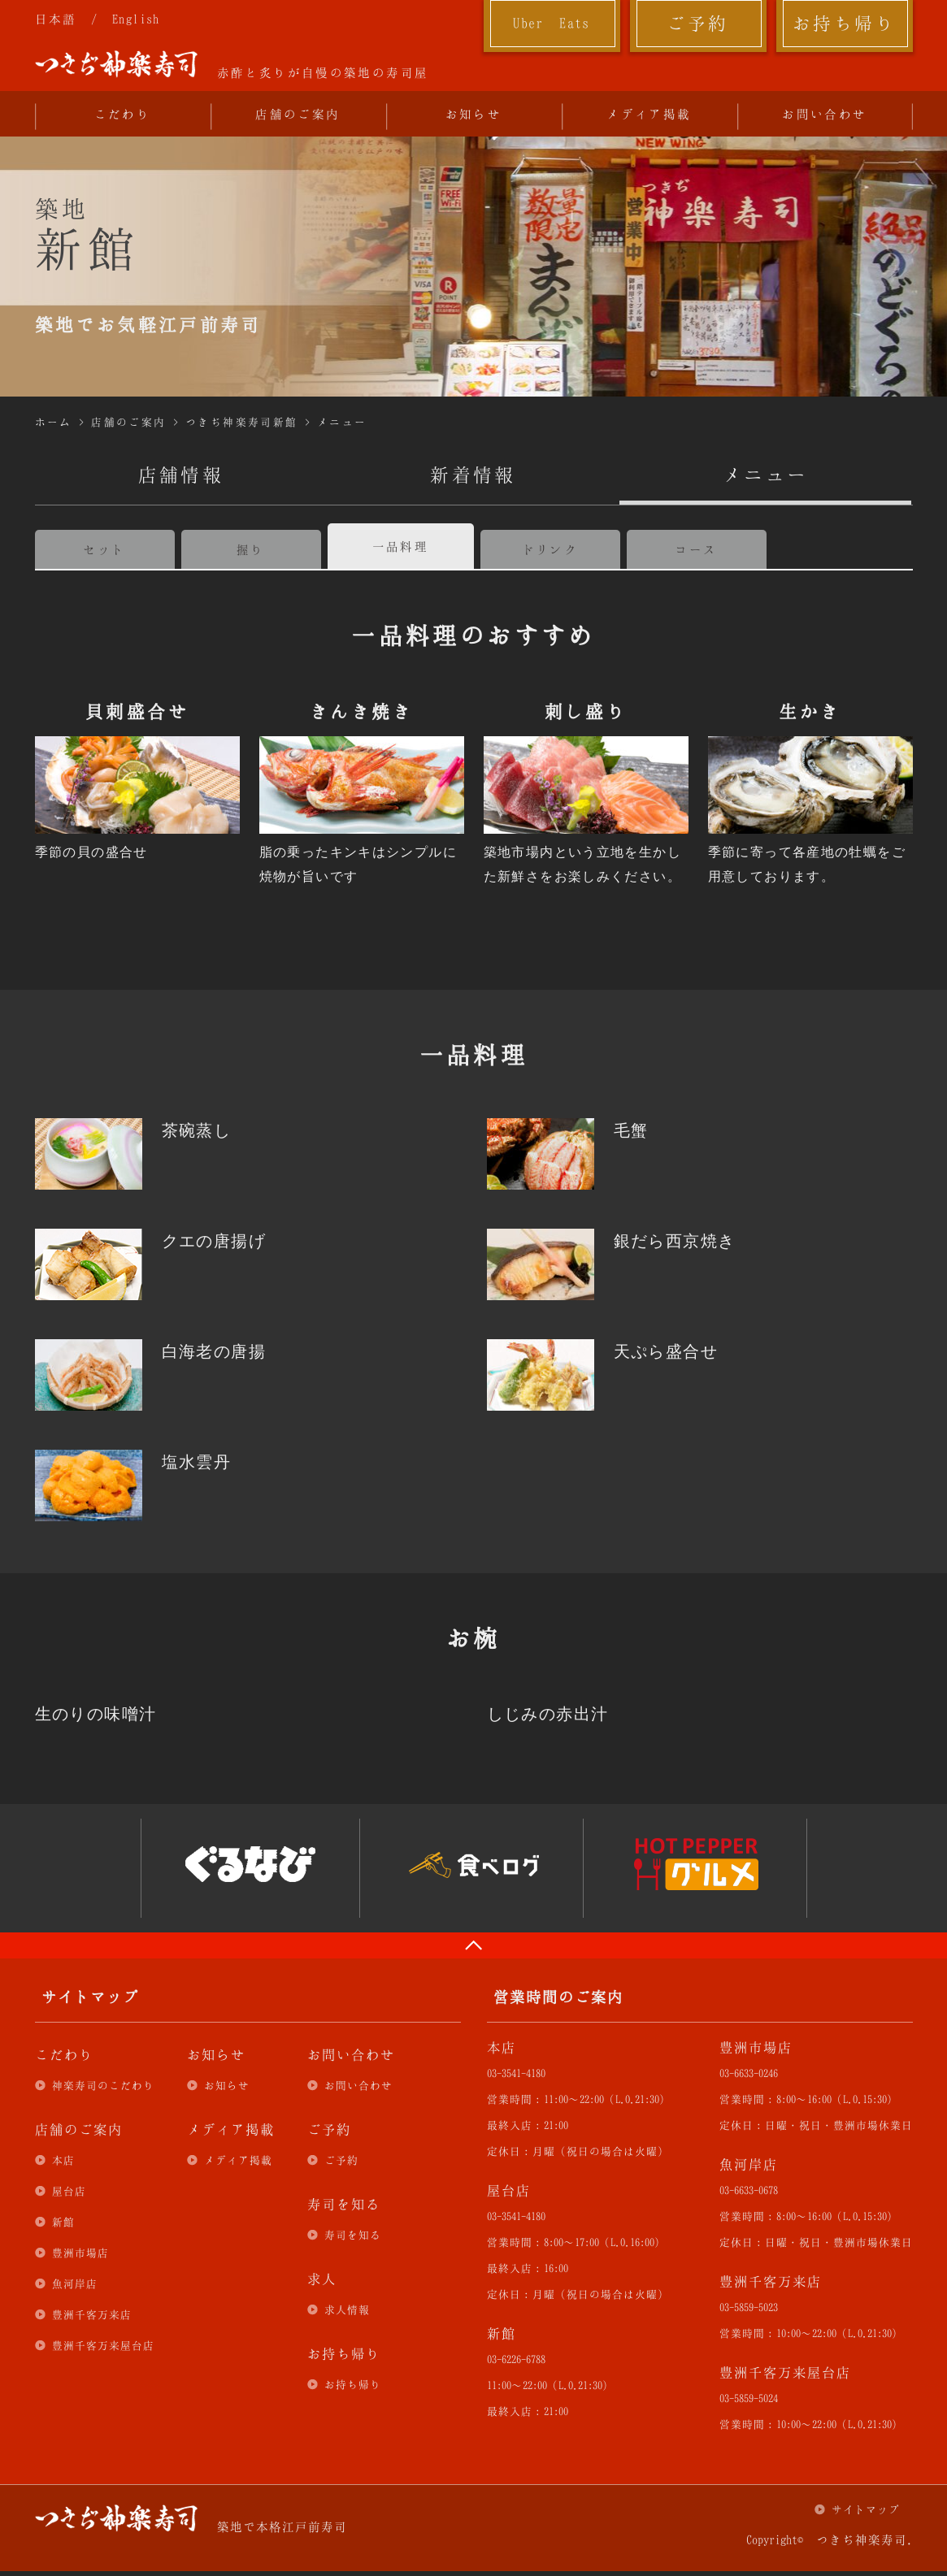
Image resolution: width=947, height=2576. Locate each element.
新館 (63, 2221)
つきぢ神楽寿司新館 (241, 421)
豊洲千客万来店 (92, 2314)
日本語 (56, 18)
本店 (63, 2160)
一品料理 (400, 546)
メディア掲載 (648, 113)
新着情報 (474, 474)
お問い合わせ (824, 113)
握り (251, 549)
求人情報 (347, 2309)
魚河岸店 (75, 2283)
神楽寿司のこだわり (103, 2085)
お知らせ (473, 113)
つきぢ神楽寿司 (116, 64)
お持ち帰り (844, 23)
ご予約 (697, 23)
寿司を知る (352, 2234)
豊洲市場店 (80, 2252)
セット (104, 549)
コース (696, 549)
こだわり (122, 113)
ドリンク (550, 549)
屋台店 (69, 2191)
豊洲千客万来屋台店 (103, 2345)
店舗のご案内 (297, 113)
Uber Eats (551, 22)
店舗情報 (181, 474)
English (136, 18)
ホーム (53, 421)
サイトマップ (866, 2509)
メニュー (342, 421)
